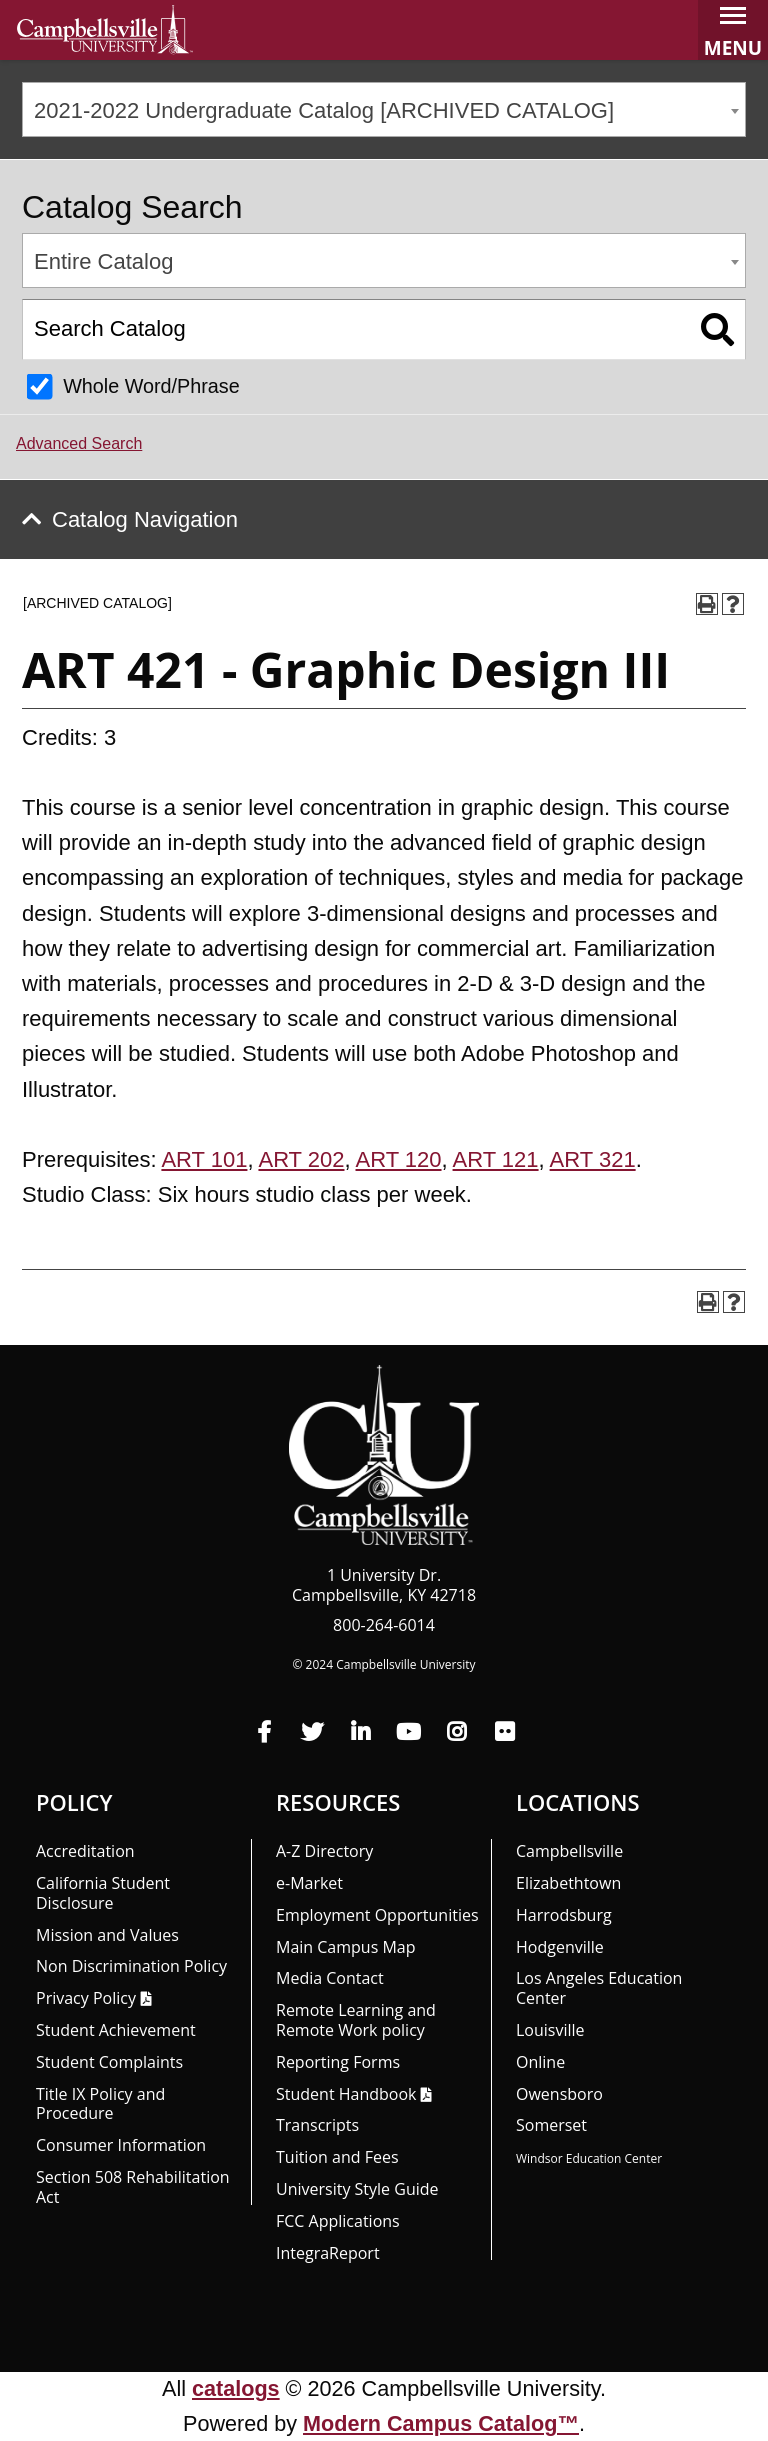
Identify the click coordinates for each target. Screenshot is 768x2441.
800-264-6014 (384, 1625)
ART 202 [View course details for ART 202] (301, 1159)
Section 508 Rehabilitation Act (133, 2187)
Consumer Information (121, 2145)
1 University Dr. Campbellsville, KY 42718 (384, 1585)
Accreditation (85, 1851)
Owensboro (559, 2094)
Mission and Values (107, 1935)
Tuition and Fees (337, 2157)
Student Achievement (116, 2030)
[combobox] (384, 109)
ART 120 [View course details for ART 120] (399, 1159)
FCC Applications (338, 2221)
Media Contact (330, 1978)
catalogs (236, 2388)
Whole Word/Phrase (151, 386)
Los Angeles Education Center (599, 1988)
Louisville (550, 2030)
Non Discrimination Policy (131, 1966)
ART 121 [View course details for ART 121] (496, 1159)
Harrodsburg (564, 1915)
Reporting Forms (338, 2062)
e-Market (309, 1883)
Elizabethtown (568, 1883)
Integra (328, 2253)
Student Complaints (109, 2062)
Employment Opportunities (377, 1915)
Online (540, 2062)
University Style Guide (357, 2189)
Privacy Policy (86, 1998)
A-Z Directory (324, 1851)
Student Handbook (346, 2094)
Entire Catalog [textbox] (103, 261)
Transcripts (317, 2125)
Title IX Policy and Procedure (100, 2104)
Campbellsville (569, 1851)
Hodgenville (560, 1947)
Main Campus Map (346, 1947)
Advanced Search (79, 443)
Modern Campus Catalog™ (441, 2423)
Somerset (551, 2125)
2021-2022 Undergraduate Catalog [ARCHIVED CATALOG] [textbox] (324, 110)
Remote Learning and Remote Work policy (356, 2020)
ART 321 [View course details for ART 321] (593, 1159)
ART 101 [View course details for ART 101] (204, 1159)
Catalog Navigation (145, 519)
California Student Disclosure (103, 1893)
